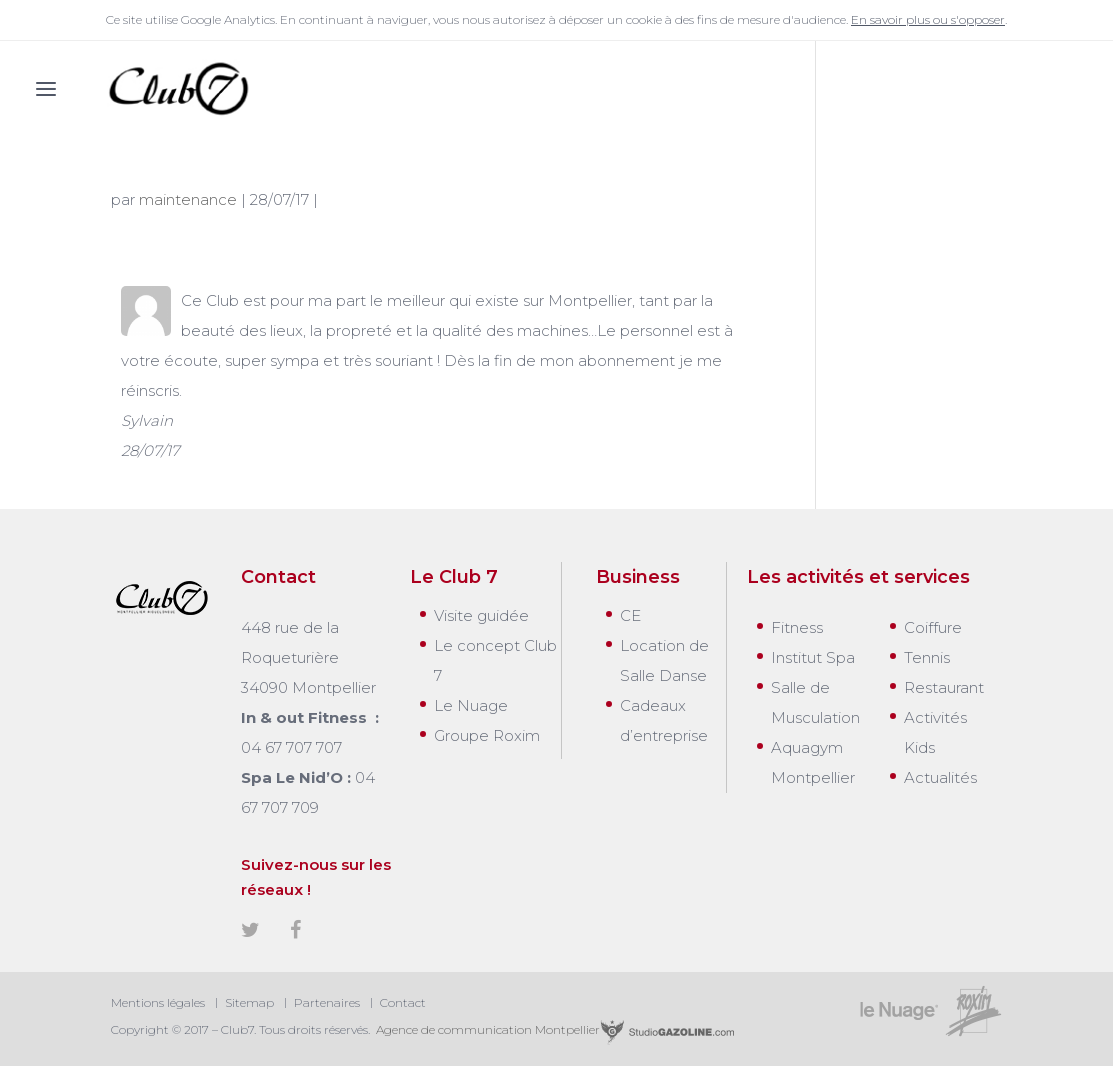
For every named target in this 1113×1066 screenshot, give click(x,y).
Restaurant (944, 687)
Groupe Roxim (487, 735)
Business (638, 577)
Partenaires (327, 1002)
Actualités (940, 777)
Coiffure (933, 627)
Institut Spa (813, 657)
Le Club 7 (454, 577)
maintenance (188, 199)
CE (630, 615)
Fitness (797, 627)
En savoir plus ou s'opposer (928, 19)
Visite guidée (481, 615)
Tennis (927, 657)
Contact (403, 1002)
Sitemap (249, 1002)
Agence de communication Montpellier (554, 1029)
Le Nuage (471, 705)
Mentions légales (158, 1002)
